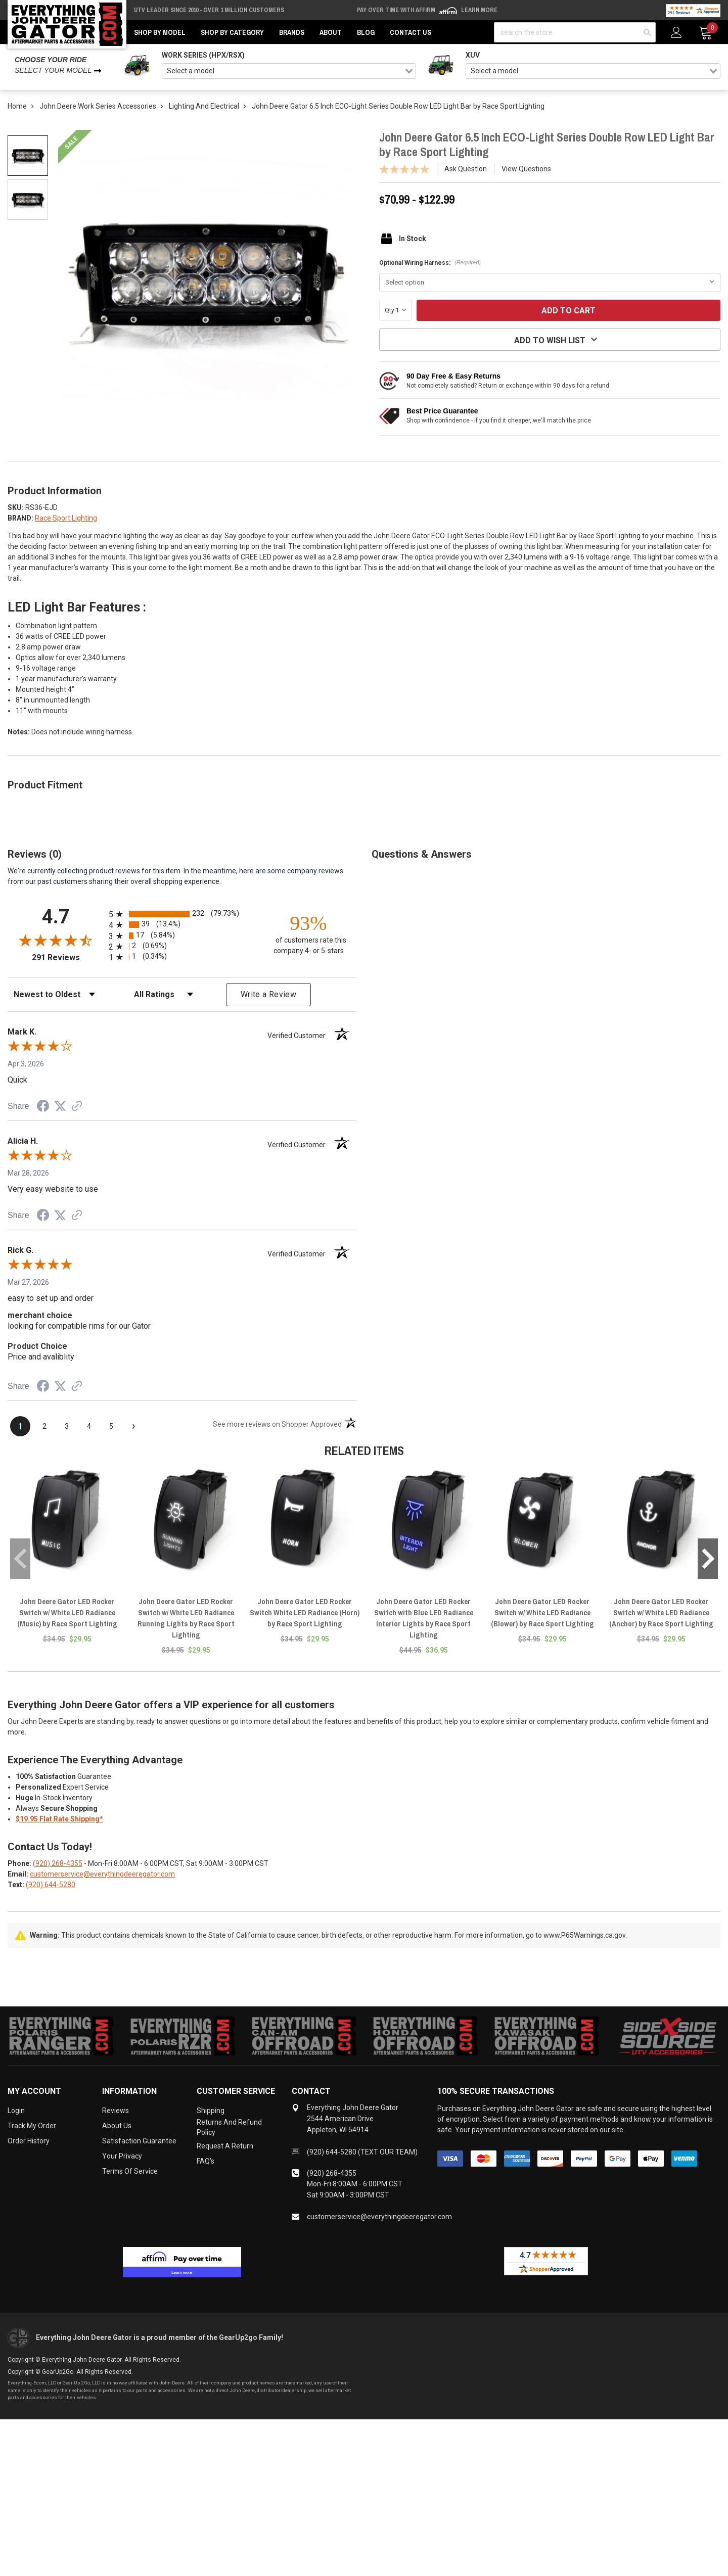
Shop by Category (232, 32)
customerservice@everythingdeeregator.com (102, 1874)
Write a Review (268, 994)
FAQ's (205, 2161)
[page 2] (44, 1426)
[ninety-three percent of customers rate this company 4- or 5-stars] (308, 933)
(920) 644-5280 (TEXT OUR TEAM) (362, 2152)
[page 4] (89, 1426)
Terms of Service (130, 2171)
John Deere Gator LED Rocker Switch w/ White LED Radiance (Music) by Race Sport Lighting (67, 1612)
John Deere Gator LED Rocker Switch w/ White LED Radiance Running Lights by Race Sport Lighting (186, 1618)
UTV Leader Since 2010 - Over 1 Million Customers (209, 10)
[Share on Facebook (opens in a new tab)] (43, 1107)
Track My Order (32, 2126)
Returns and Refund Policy (229, 2127)
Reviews (115, 2110)
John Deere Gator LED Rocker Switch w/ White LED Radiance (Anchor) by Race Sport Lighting (661, 1612)
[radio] (182, 914)
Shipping (210, 2110)
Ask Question (465, 169)
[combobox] (289, 71)
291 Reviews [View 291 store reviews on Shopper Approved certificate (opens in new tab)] (68, 957)
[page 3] (67, 1426)
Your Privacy (122, 2156)
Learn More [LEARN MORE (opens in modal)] (479, 10)
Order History (29, 2141)
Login (16, 2110)
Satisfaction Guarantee (139, 2141)
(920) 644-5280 (50, 1885)
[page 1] (20, 1426)
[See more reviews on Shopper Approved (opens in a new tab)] (76, 1107)
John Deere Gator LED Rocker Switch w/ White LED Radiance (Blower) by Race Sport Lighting (542, 1612)
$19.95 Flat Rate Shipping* (59, 1819)
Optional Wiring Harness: (430, 262)
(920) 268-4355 (57, 1863)
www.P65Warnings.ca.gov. (585, 1935)
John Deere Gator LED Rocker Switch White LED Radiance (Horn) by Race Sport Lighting (304, 1612)
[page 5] (111, 1426)
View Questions (526, 169)
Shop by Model (160, 32)
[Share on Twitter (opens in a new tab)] (60, 1106)
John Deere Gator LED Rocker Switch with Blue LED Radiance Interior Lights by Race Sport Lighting (423, 1618)
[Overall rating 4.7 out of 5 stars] (56, 940)
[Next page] (133, 1426)
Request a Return (225, 2146)
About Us (116, 2126)
